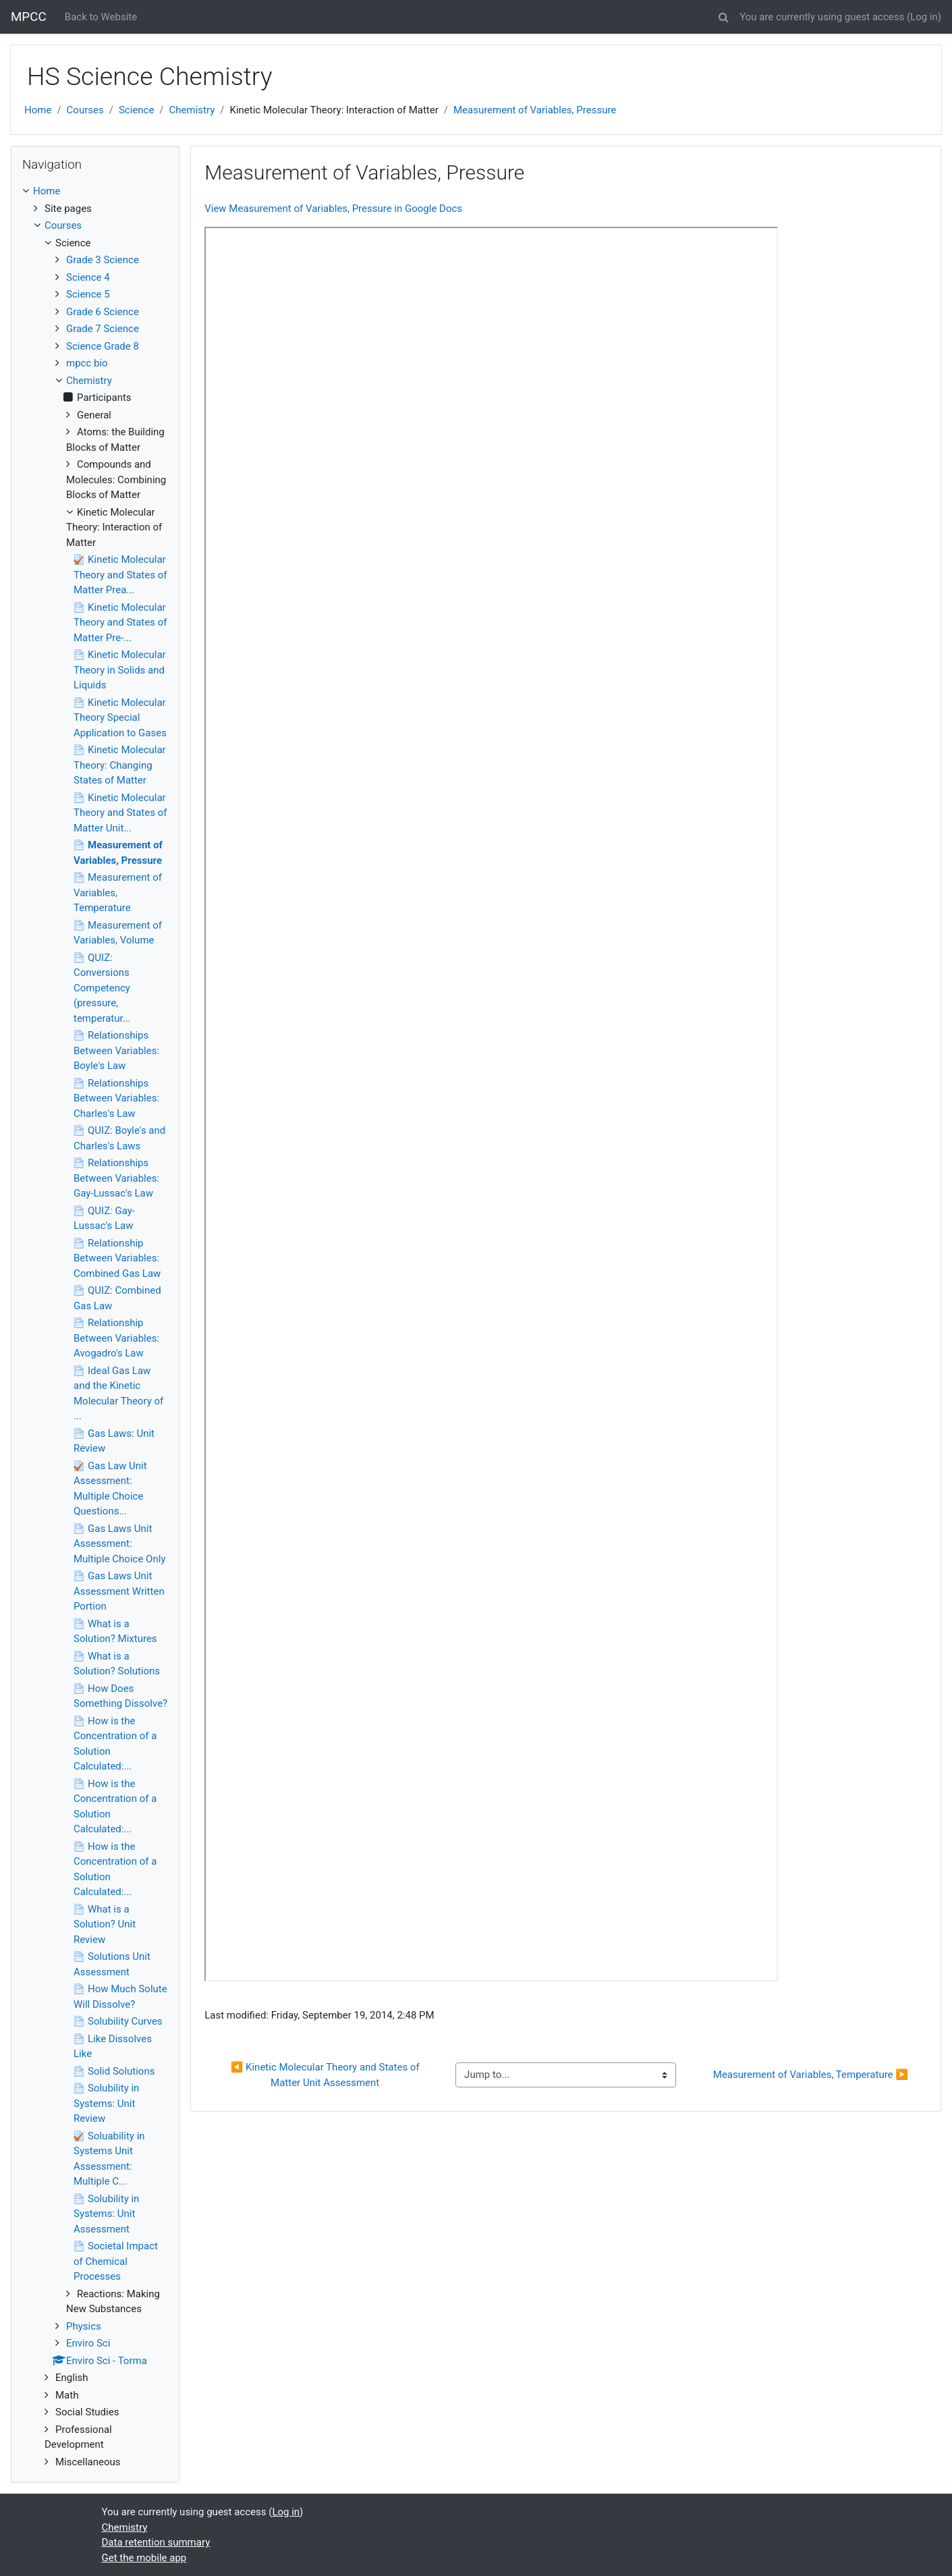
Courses (85, 110)
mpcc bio (87, 363)
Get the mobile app (144, 2558)
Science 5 (88, 294)
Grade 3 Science (102, 260)
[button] (723, 15)
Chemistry (192, 110)
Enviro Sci (88, 2343)
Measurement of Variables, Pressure (534, 110)
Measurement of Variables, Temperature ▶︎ (810, 2074)
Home (37, 110)
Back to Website (101, 17)
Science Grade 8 (102, 346)
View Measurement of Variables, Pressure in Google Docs (333, 208)
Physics (83, 2326)
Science (136, 110)
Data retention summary (156, 2542)
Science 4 (88, 277)
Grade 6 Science (102, 312)
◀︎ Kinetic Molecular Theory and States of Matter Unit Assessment (326, 2075)
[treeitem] (95, 191)
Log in (924, 17)
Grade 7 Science (102, 329)
